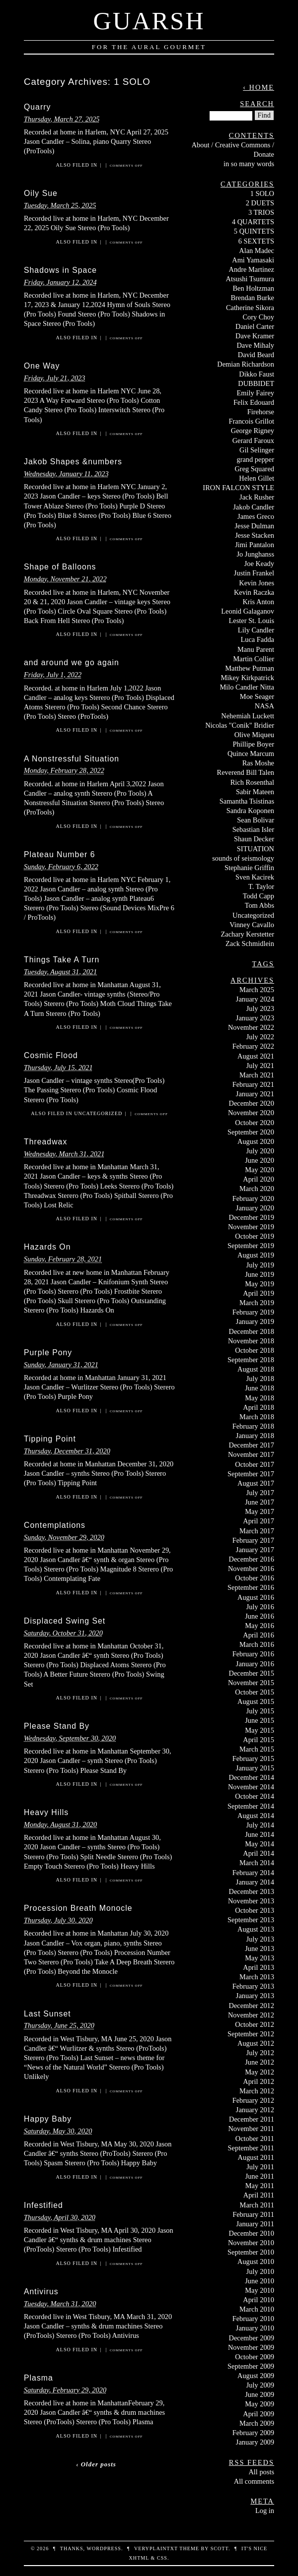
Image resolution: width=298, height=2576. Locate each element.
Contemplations (54, 1525)
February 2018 (253, 1426)
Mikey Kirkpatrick (247, 678)
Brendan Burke (252, 298)
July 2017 (260, 1493)
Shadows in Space (60, 270)
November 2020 (251, 1113)
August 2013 (255, 1929)
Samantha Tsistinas (247, 801)
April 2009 (258, 2414)
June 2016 (259, 1616)
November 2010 (251, 2243)
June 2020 (259, 1160)
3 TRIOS (261, 212)
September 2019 (250, 1246)
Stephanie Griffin (249, 868)
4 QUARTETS (253, 222)
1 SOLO (262, 193)
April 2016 (258, 1635)
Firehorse (260, 412)
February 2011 (253, 2214)
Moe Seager (257, 696)
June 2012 (259, 2062)
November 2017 (251, 1454)
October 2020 (254, 1123)
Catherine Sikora (250, 308)
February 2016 (253, 1654)
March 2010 (256, 2309)
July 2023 (260, 1008)
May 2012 (259, 2072)
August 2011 (256, 2157)
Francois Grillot (251, 421)
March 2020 (256, 1189)
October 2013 (254, 1910)
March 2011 (257, 2205)
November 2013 (251, 1901)
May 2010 (259, 2290)
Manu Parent (255, 649)
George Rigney (252, 431)
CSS (162, 2558)
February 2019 (253, 1312)
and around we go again (71, 662)
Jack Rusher (256, 497)
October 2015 (254, 1692)
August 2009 (255, 2376)
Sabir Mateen (255, 792)
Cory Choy (258, 317)
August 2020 (255, 1141)
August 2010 (255, 2261)
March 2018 (256, 1417)
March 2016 (256, 1644)
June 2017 (259, 1502)
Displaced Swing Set (64, 1621)
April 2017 (258, 1521)
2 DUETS (260, 203)
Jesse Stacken (254, 535)
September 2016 (250, 1587)
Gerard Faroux (253, 440)
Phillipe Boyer (253, 744)
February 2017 (253, 1540)
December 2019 (251, 1217)
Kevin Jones (256, 583)
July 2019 (260, 1265)
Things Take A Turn (61, 959)
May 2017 (259, 1511)
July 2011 (260, 2167)
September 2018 (250, 1360)
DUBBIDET (256, 383)
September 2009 (250, 2366)
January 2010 (255, 2328)
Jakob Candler (253, 507)
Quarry (37, 107)
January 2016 (255, 1664)
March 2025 (256, 990)
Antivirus (41, 2291)
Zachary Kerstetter (247, 934)
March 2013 (256, 1977)
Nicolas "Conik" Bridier (239, 725)
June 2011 (259, 2176)
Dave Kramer (254, 336)
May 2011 (259, 2186)
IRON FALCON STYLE (238, 488)
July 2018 (260, 1378)
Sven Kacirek (254, 877)
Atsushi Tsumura (250, 279)
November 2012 (251, 2015)
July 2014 (260, 1825)
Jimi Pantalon (254, 545)
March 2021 (256, 1075)
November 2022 (251, 1027)
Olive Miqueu (254, 735)
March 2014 (256, 1863)
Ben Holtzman (253, 288)
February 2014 (253, 1873)
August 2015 (255, 1701)
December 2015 (251, 1673)
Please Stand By (56, 1726)
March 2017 (256, 1531)
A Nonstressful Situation (71, 758)
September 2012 (250, 2034)
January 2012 (255, 2110)
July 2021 (260, 1065)
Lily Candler (256, 630)
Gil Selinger (256, 450)
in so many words (249, 164)
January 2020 (255, 1208)
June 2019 (259, 1274)
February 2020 (253, 1198)
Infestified (43, 2205)
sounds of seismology (243, 858)
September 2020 (250, 1132)
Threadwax (45, 1141)
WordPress (103, 2548)
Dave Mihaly (255, 345)
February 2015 (253, 1758)
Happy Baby (48, 2119)
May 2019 (259, 1284)
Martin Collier (253, 659)
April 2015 (258, 1740)
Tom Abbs (259, 905)
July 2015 (260, 1711)
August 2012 (255, 2043)
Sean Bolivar (255, 820)
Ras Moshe (258, 763)
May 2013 (259, 1958)
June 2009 (259, 2394)
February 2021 (253, 1084)
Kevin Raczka (254, 592)
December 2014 (251, 1777)
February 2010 (253, 2319)
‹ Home (258, 87)
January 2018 (255, 1436)
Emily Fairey (255, 393)
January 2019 (255, 1321)
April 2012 (258, 2081)
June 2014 (259, 1834)
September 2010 (250, 2252)
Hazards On (47, 1247)
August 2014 (255, 1816)
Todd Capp (258, 896)
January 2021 (255, 1094)
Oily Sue (41, 193)
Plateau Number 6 (59, 854)
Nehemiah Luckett (247, 716)
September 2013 (250, 1920)
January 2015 (255, 1768)
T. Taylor (261, 886)
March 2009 (256, 2423)
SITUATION (255, 849)
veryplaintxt (156, 2548)
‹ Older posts (96, 2464)
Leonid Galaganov (247, 611)
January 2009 (255, 2442)
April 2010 (258, 2300)
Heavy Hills (46, 1812)
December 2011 (251, 2119)
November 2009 (251, 2347)
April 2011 (258, 2195)
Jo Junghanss (255, 554)
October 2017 (254, 1464)
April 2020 (258, 1179)
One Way (42, 366)
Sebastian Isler (253, 829)
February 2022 (253, 1046)
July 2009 (260, 2385)
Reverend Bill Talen (245, 772)
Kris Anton (258, 602)
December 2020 (251, 1103)
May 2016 (259, 1626)
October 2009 (254, 2357)
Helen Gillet (256, 478)
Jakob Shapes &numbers (73, 461)
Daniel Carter (254, 326)
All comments (254, 2481)
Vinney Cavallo (251, 925)
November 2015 (251, 1683)
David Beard (256, 355)
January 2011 (255, 2224)
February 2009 (253, 2433)
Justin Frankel (254, 573)
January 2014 (255, 1882)
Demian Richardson (245, 364)
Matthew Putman (249, 668)
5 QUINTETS (254, 231)
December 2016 (251, 1559)
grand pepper (255, 459)
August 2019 (255, 1255)
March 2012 (256, 2091)
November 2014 (251, 1787)
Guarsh (149, 21)
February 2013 (253, 1986)
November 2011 (251, 2129)
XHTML (139, 2558)
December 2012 (251, 2006)
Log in (264, 2510)
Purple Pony (48, 1352)
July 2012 (260, 2053)
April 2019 (258, 1293)
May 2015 (259, 1730)
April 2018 (258, 1407)
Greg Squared (254, 469)
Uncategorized (98, 1113)
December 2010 (251, 2233)
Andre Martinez (251, 269)
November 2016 (251, 1568)
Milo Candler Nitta (247, 687)
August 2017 (255, 1483)
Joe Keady (259, 563)
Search (257, 104)
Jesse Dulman (254, 526)
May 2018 (259, 1398)
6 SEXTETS (256, 241)
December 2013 (251, 1891)
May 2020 (259, 1170)
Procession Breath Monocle (78, 1908)
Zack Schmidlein (249, 943)
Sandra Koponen (250, 811)
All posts (261, 2472)
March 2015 (256, 1749)
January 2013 (255, 1996)
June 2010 (259, 2281)
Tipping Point (50, 1439)
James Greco (255, 516)
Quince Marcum (250, 753)
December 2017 (251, 1445)
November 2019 (251, 1227)
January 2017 (255, 1550)
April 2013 (258, 1967)
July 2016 (260, 1607)
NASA (264, 706)
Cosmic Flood (51, 1055)
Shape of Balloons (60, 567)
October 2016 (254, 1578)
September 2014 (250, 1806)
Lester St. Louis (251, 621)
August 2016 (255, 1597)
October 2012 (254, 2024)
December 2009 (251, 2338)
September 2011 (251, 2148)
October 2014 (254, 1796)
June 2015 (259, 1720)
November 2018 (251, 1341)
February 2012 (253, 2100)
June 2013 (259, 1948)
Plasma (38, 2378)
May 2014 (259, 1844)
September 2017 (250, 1474)
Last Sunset (47, 2014)
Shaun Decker (254, 839)
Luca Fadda (257, 639)
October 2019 (254, 1236)
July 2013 (260, 1939)
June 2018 (259, 1388)
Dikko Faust (256, 374)
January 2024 (255, 999)
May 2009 (259, 2404)
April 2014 (258, 1853)
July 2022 (260, 1037)
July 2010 (260, 2271)
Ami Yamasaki (253, 260)
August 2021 (255, 1056)
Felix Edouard (253, 402)
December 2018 (251, 1331)
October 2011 (254, 2138)
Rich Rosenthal (252, 782)
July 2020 (260, 1151)
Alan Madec (256, 250)
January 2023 (255, 1018)
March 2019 (256, 1303)
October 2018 (254, 1350)
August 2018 (255, 1369)
